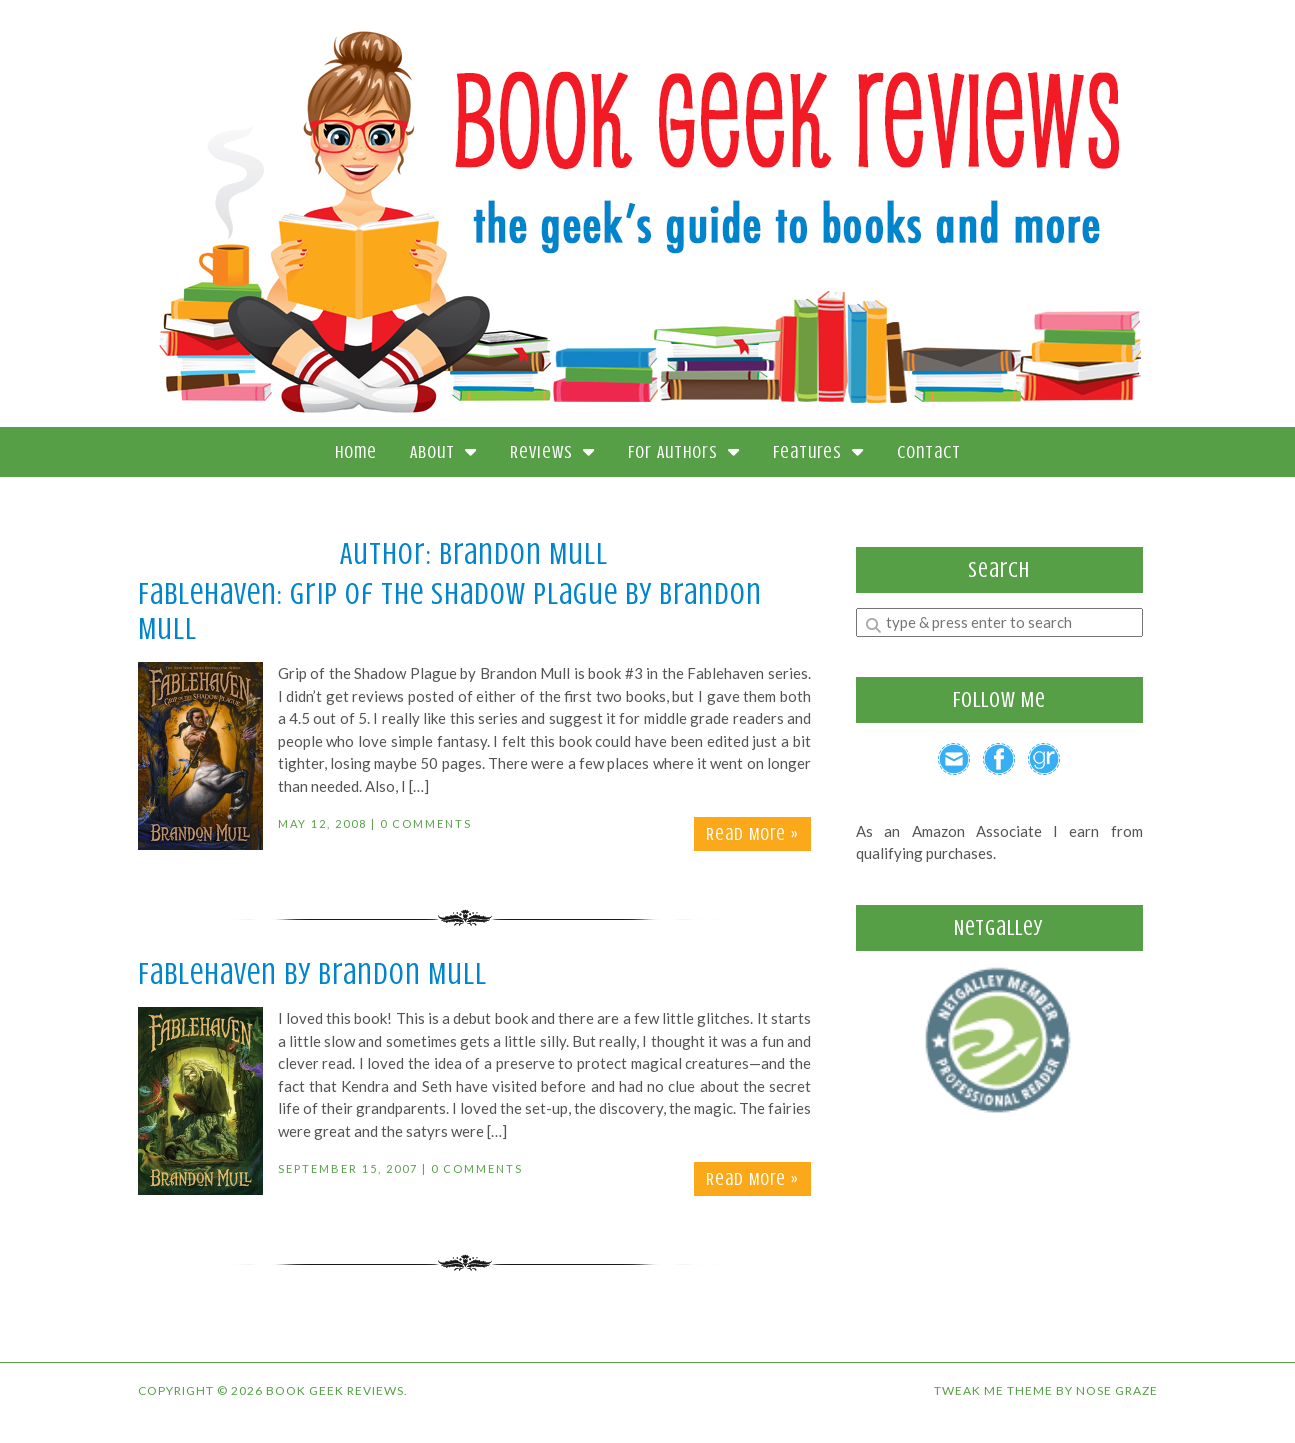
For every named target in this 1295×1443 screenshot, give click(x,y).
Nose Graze (1117, 1390)
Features (818, 452)
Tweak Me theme (993, 1390)
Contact (929, 452)
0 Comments (426, 823)
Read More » (752, 834)
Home (356, 452)
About (443, 452)
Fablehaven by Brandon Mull (312, 974)
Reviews (552, 452)
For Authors (684, 452)
